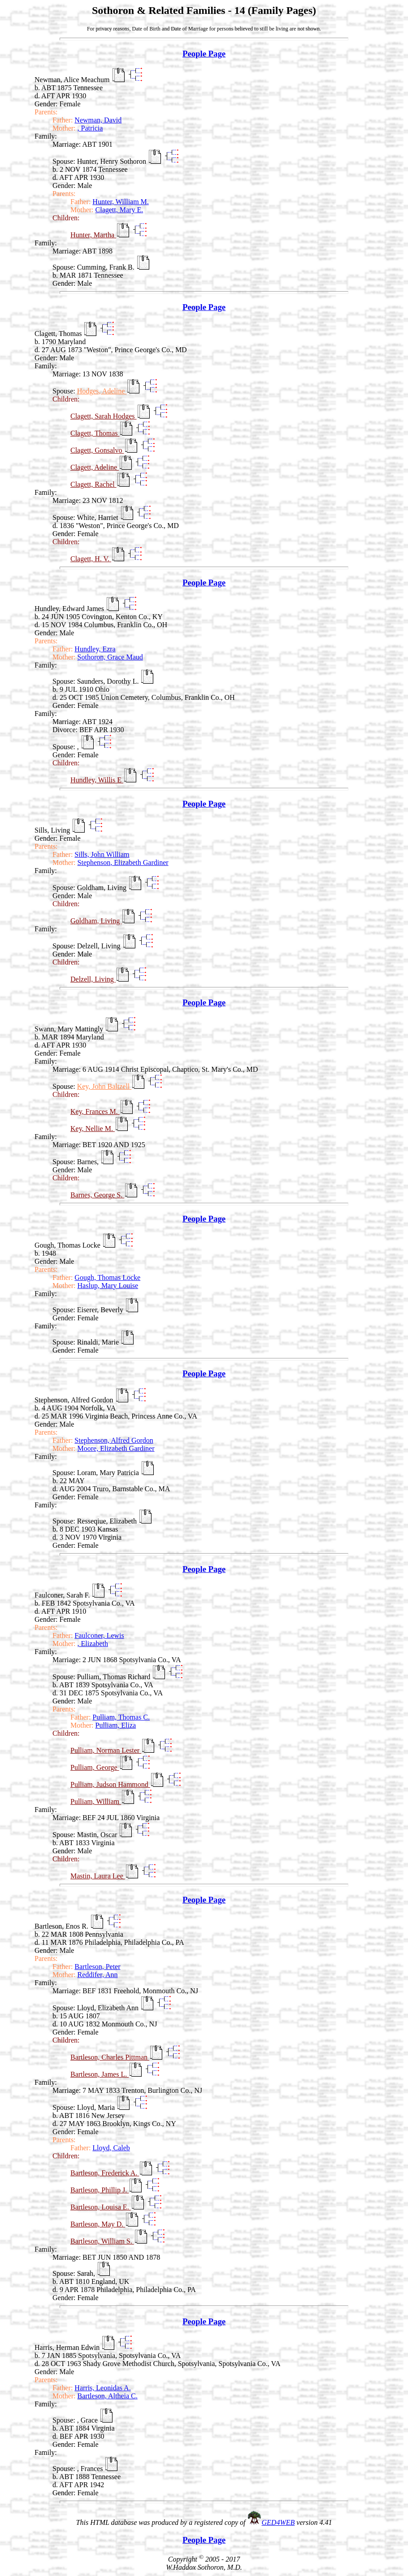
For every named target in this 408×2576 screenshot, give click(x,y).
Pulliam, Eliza (115, 1725)
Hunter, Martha (93, 235)
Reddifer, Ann (98, 1974)
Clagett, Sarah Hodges (103, 416)
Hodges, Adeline (102, 391)
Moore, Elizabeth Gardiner (116, 1448)
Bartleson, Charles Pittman (109, 2057)
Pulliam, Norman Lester (105, 1750)
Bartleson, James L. (99, 2074)
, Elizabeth (93, 1643)
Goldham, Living (96, 921)
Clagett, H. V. (90, 559)
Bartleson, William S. (102, 2241)
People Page (204, 53)
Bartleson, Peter (97, 1966)
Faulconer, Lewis (99, 1635)
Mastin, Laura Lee (97, 1876)
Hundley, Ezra (94, 649)
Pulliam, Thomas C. (121, 1717)
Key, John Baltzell (104, 1086)
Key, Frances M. (95, 1111)
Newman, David (98, 120)
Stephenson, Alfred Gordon (113, 1440)
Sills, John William (101, 854)
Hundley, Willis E (96, 780)
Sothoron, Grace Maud (110, 657)
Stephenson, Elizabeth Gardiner (123, 862)
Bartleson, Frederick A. (104, 2173)
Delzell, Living (93, 979)
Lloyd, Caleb (111, 2148)
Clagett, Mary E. (119, 210)
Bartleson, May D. (97, 2224)
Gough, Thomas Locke (107, 1277)
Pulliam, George (94, 1767)
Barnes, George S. (97, 1195)
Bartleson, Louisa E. (100, 2207)
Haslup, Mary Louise (108, 1285)
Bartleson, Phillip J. (99, 2190)
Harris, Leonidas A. (102, 2388)
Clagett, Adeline (94, 467)
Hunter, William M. (120, 201)
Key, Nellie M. (92, 1128)
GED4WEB (278, 2522)
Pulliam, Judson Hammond (110, 1784)
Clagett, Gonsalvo (97, 450)
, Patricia (90, 128)
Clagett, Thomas (94, 433)
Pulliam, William (95, 1801)
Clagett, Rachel (93, 484)
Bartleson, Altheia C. (108, 2396)
